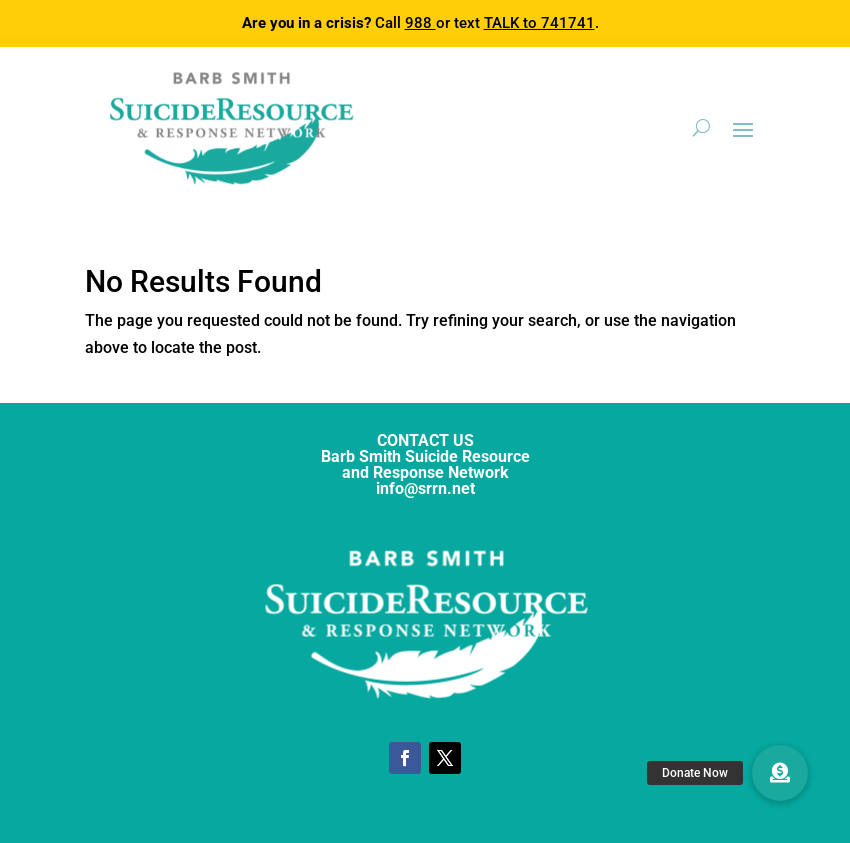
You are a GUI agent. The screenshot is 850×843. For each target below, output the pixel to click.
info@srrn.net (425, 488)
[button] (780, 773)
